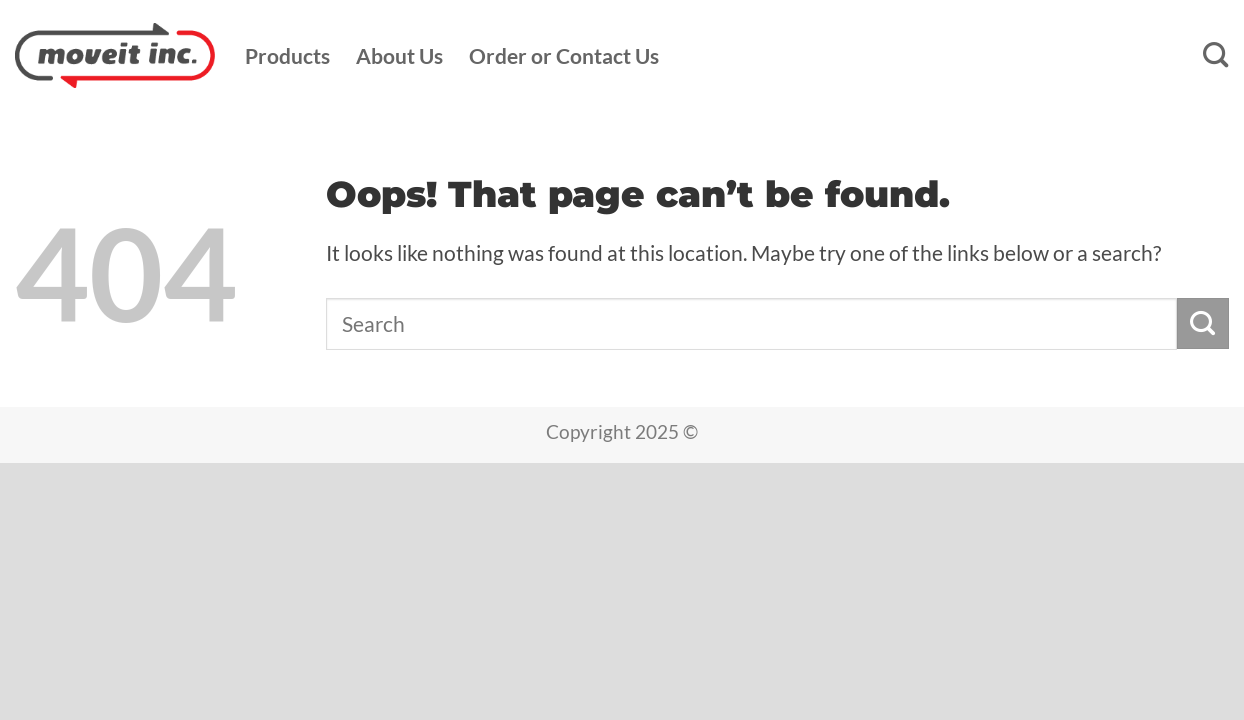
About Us (399, 56)
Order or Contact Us (564, 56)
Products (287, 56)
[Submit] (1203, 324)
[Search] (1216, 55)
